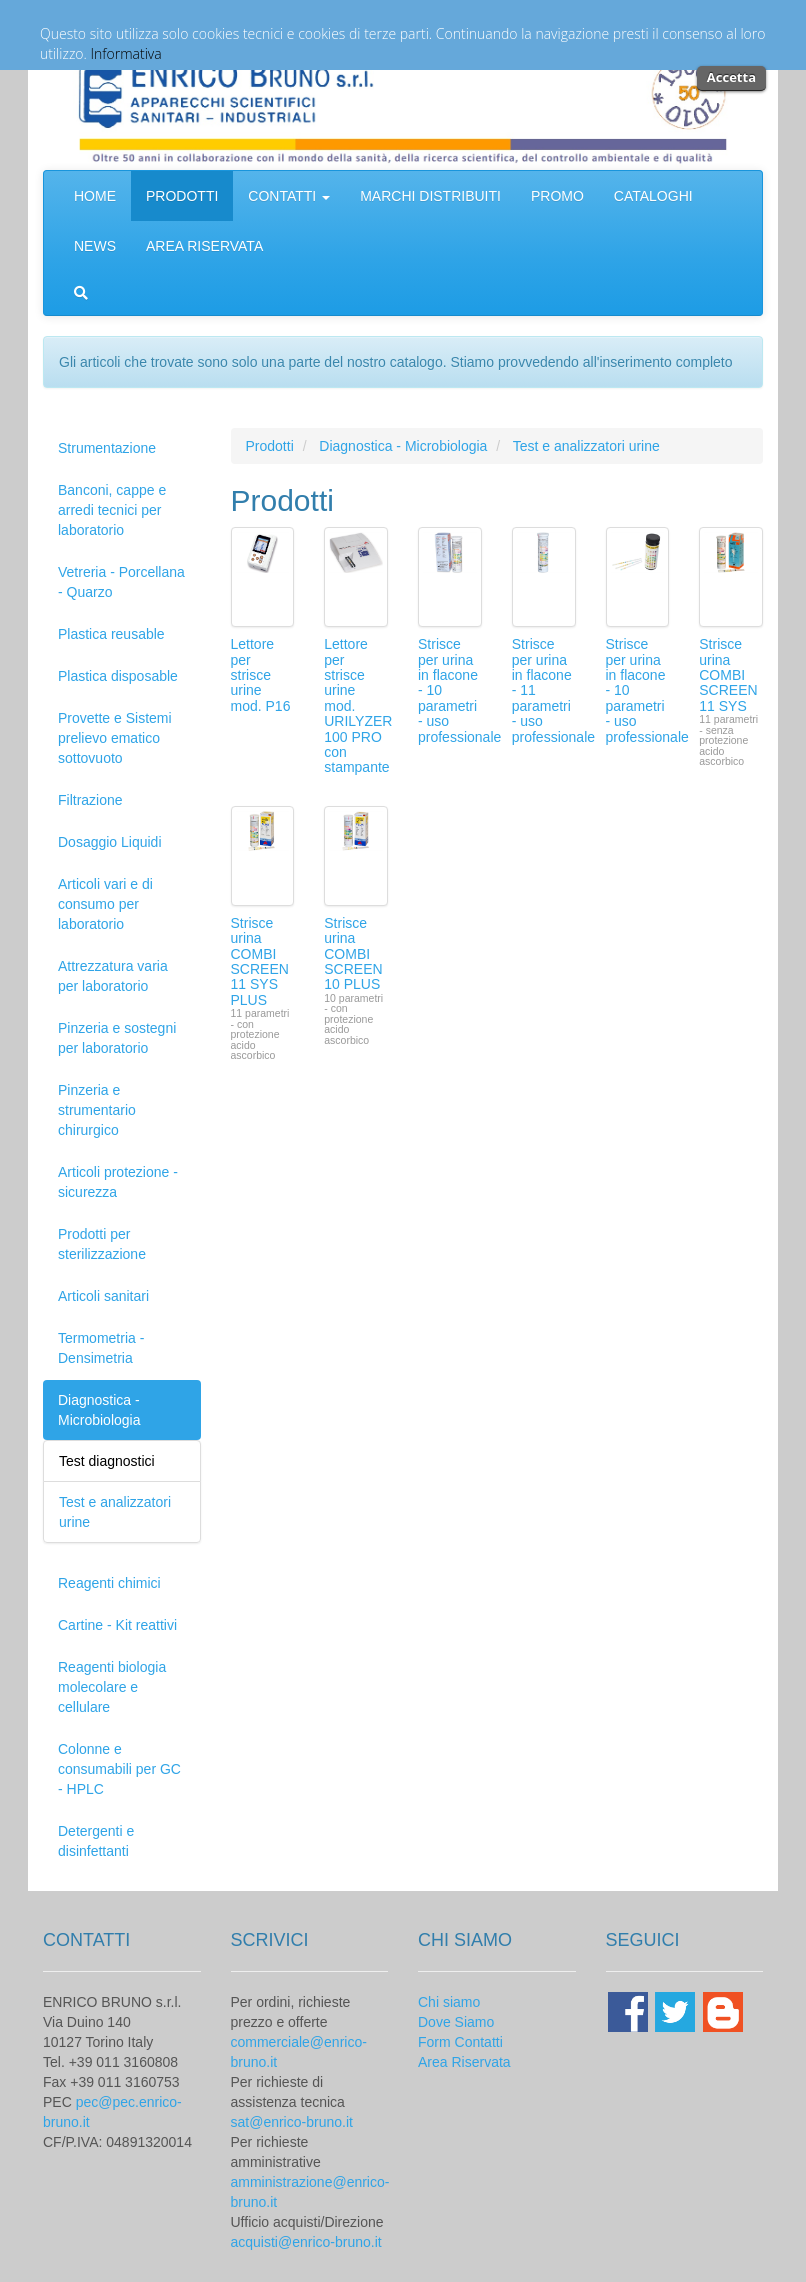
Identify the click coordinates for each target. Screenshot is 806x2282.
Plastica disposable (118, 676)
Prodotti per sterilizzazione (102, 1244)
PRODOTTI (182, 196)
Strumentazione (107, 448)
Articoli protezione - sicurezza (118, 1182)
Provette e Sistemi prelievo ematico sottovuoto (115, 738)
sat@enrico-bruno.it (292, 2122)
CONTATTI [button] (289, 196)
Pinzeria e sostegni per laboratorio (117, 1038)
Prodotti (270, 446)
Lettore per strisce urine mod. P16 (261, 675)
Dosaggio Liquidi (110, 842)
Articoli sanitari (103, 1296)
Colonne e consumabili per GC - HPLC (119, 1769)
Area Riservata (464, 2062)
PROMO (557, 196)
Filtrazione (90, 800)
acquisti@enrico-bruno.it (306, 2242)
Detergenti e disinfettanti (96, 1841)
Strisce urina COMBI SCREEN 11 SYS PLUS (260, 961)
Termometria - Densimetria (101, 1348)
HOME (95, 196)
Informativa (126, 53)
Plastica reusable (111, 634)
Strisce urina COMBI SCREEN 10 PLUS (353, 954)
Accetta (731, 77)
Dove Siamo (456, 2022)
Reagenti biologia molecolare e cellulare (112, 1687)
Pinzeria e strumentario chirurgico (97, 1110)
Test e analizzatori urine (586, 446)
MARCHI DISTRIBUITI (430, 196)
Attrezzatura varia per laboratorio (113, 976)
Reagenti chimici (109, 1583)
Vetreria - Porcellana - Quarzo (121, 582)
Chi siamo (449, 2002)
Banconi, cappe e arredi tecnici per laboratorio (112, 510)
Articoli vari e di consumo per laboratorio (105, 904)
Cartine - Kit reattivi (117, 1625)
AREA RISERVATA (204, 246)
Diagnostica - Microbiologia (99, 1410)
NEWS (95, 246)
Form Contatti (460, 2042)
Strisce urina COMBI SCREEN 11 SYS (728, 675)
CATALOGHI (653, 196)
